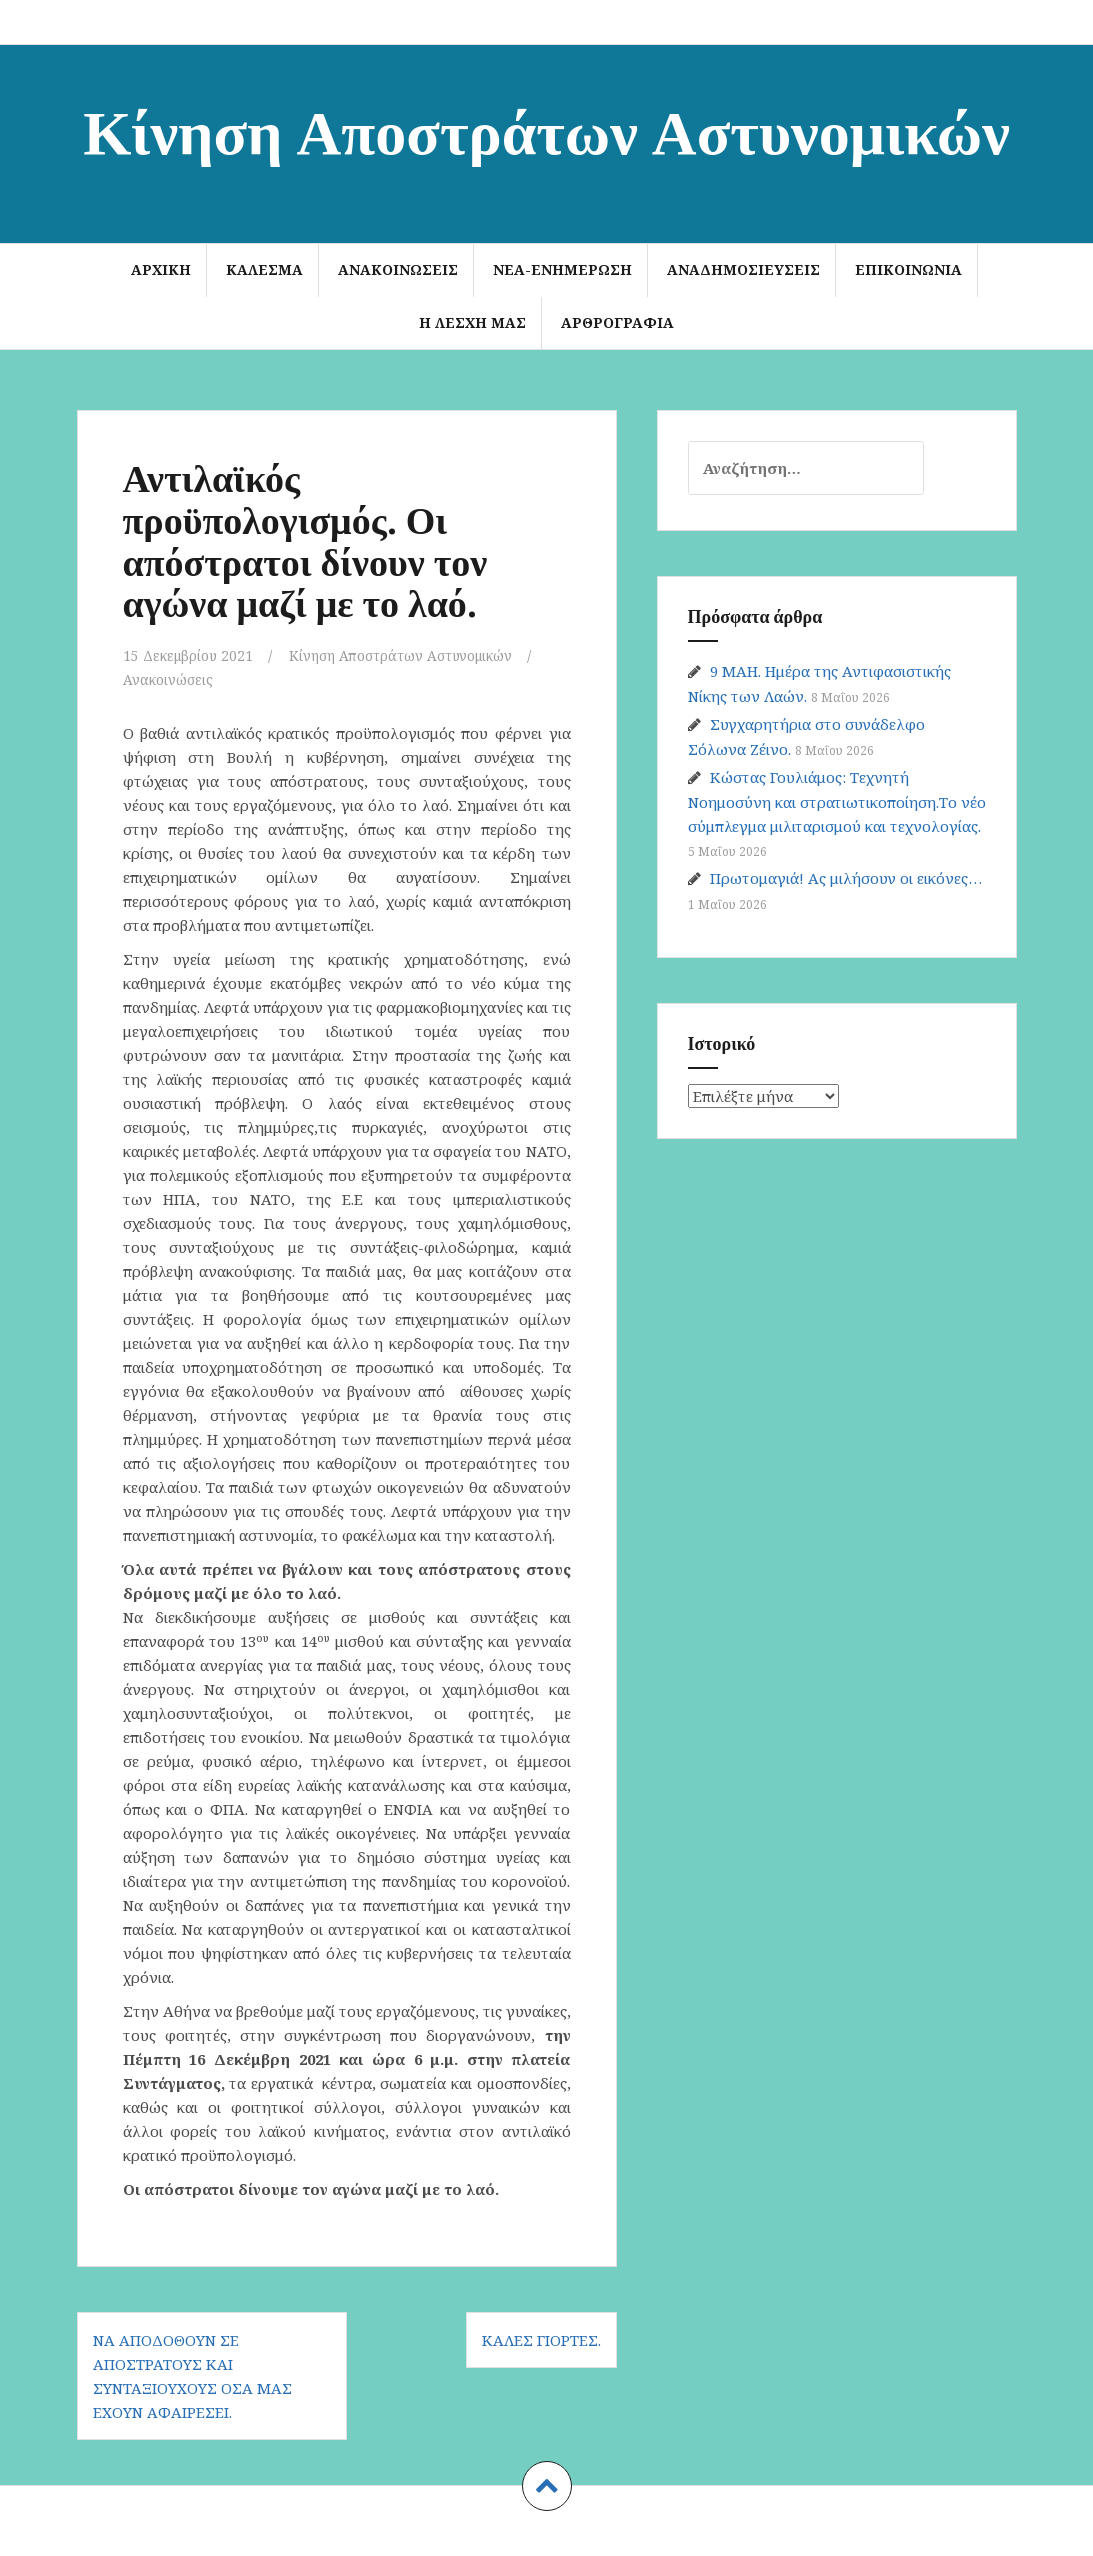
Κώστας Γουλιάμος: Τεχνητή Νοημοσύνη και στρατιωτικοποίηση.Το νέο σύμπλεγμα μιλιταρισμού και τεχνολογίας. (837, 801)
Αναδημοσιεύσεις (743, 269)
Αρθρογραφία (617, 322)
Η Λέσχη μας (472, 322)
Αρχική (161, 269)
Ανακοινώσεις (398, 269)
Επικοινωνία (908, 269)
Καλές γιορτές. (541, 2340)
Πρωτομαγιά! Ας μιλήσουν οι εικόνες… (846, 878)
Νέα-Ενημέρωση (562, 269)
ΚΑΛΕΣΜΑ (264, 269)
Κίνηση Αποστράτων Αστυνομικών (546, 128)
